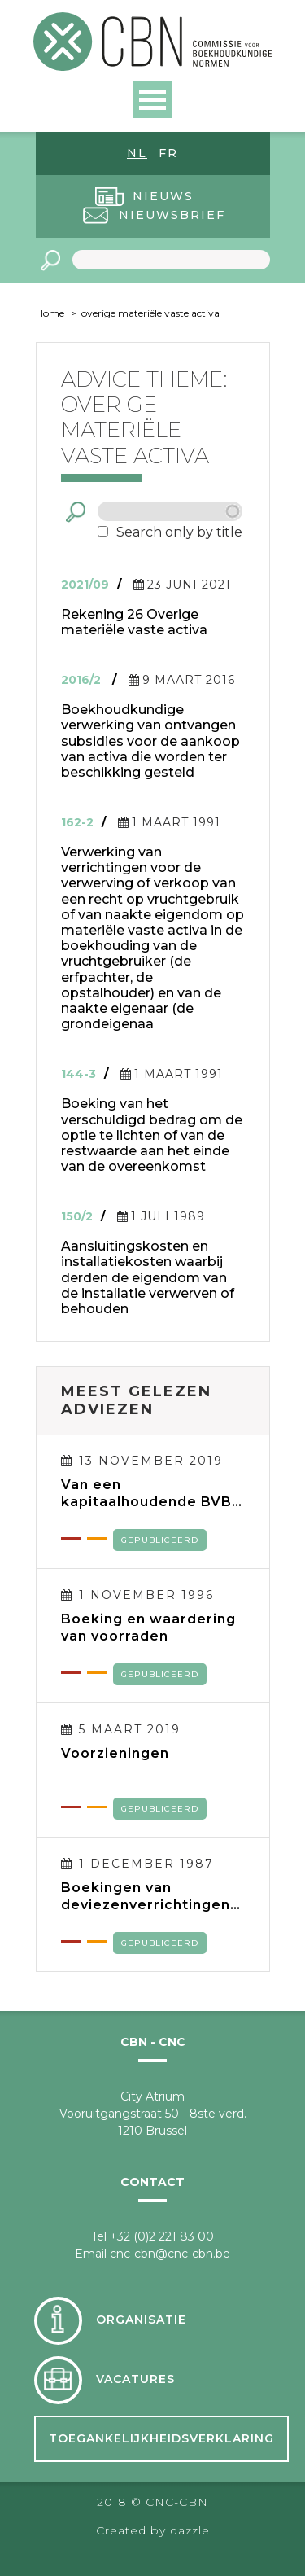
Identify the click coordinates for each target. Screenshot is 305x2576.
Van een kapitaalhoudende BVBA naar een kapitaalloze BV (151, 1493)
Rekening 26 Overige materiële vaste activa (134, 622)
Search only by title (179, 532)
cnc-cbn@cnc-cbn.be (170, 2253)
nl (137, 153)
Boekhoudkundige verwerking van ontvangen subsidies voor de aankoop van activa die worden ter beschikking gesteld (150, 741)
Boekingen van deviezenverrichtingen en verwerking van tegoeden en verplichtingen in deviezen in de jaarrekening (145, 1896)
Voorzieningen (115, 1753)
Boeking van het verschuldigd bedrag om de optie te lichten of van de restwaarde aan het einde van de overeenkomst (151, 1135)
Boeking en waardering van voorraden (148, 1627)
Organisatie (141, 2320)
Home (50, 313)
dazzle (190, 2530)
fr (168, 153)
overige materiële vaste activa (150, 313)
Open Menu (152, 99)
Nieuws (163, 196)
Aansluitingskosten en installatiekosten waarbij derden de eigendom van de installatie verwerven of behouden (147, 1277)
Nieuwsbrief (172, 215)
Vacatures (135, 2379)
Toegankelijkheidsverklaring (161, 2438)
